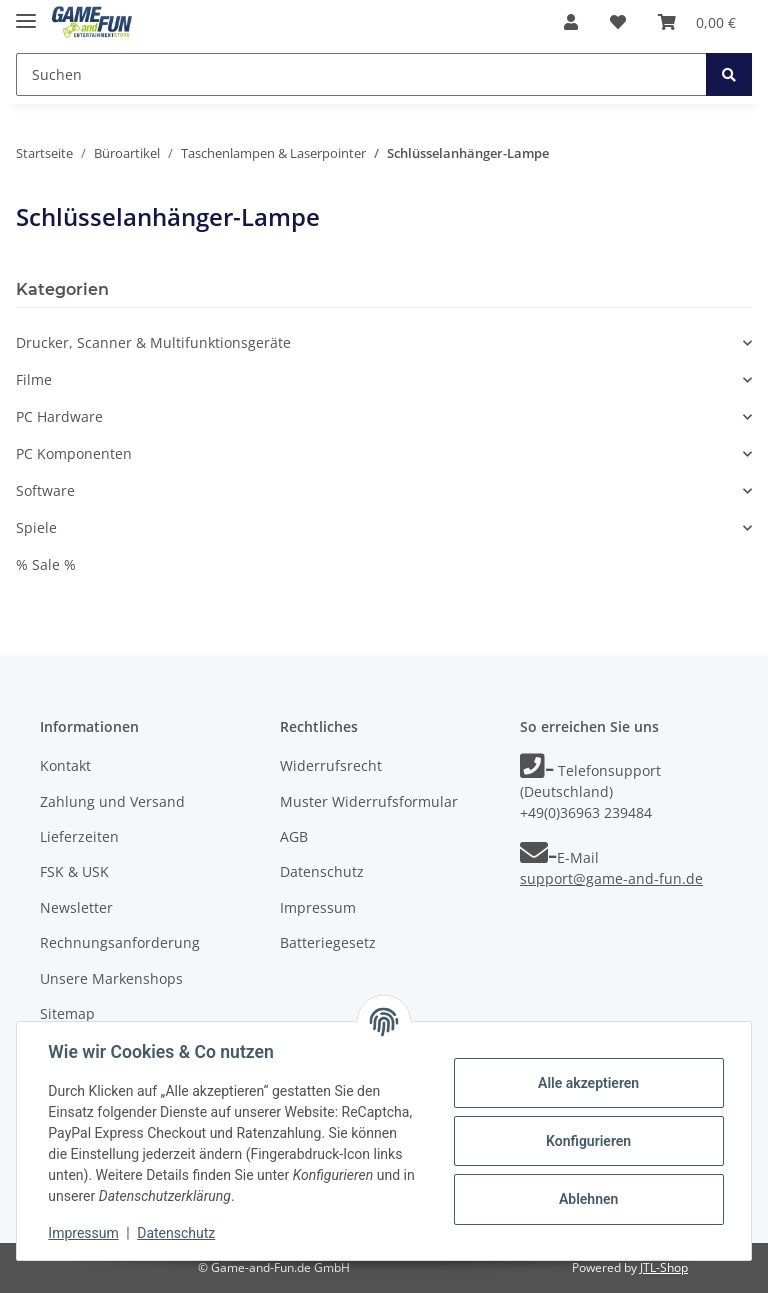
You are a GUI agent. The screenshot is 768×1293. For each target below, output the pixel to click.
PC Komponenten (74, 453)
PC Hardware (59, 416)
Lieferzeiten (79, 836)
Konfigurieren (587, 1141)
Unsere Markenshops (111, 978)
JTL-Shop (664, 1267)
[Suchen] (361, 74)
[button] (571, 22)
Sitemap (67, 1013)
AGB (294, 836)
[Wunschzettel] (618, 22)
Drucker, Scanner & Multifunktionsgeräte (153, 342)
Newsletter (76, 907)
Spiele (36, 527)
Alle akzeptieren (587, 1083)
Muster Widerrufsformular (369, 801)
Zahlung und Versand (112, 801)
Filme (34, 379)
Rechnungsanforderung (120, 942)
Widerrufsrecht (331, 765)
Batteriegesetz (328, 942)
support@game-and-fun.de (611, 878)
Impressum (318, 907)
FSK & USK (74, 871)
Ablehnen (587, 1199)
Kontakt (65, 765)
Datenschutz (322, 871)
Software (45, 490)
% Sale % (46, 564)
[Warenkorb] (697, 22)
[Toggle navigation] (26, 12)
